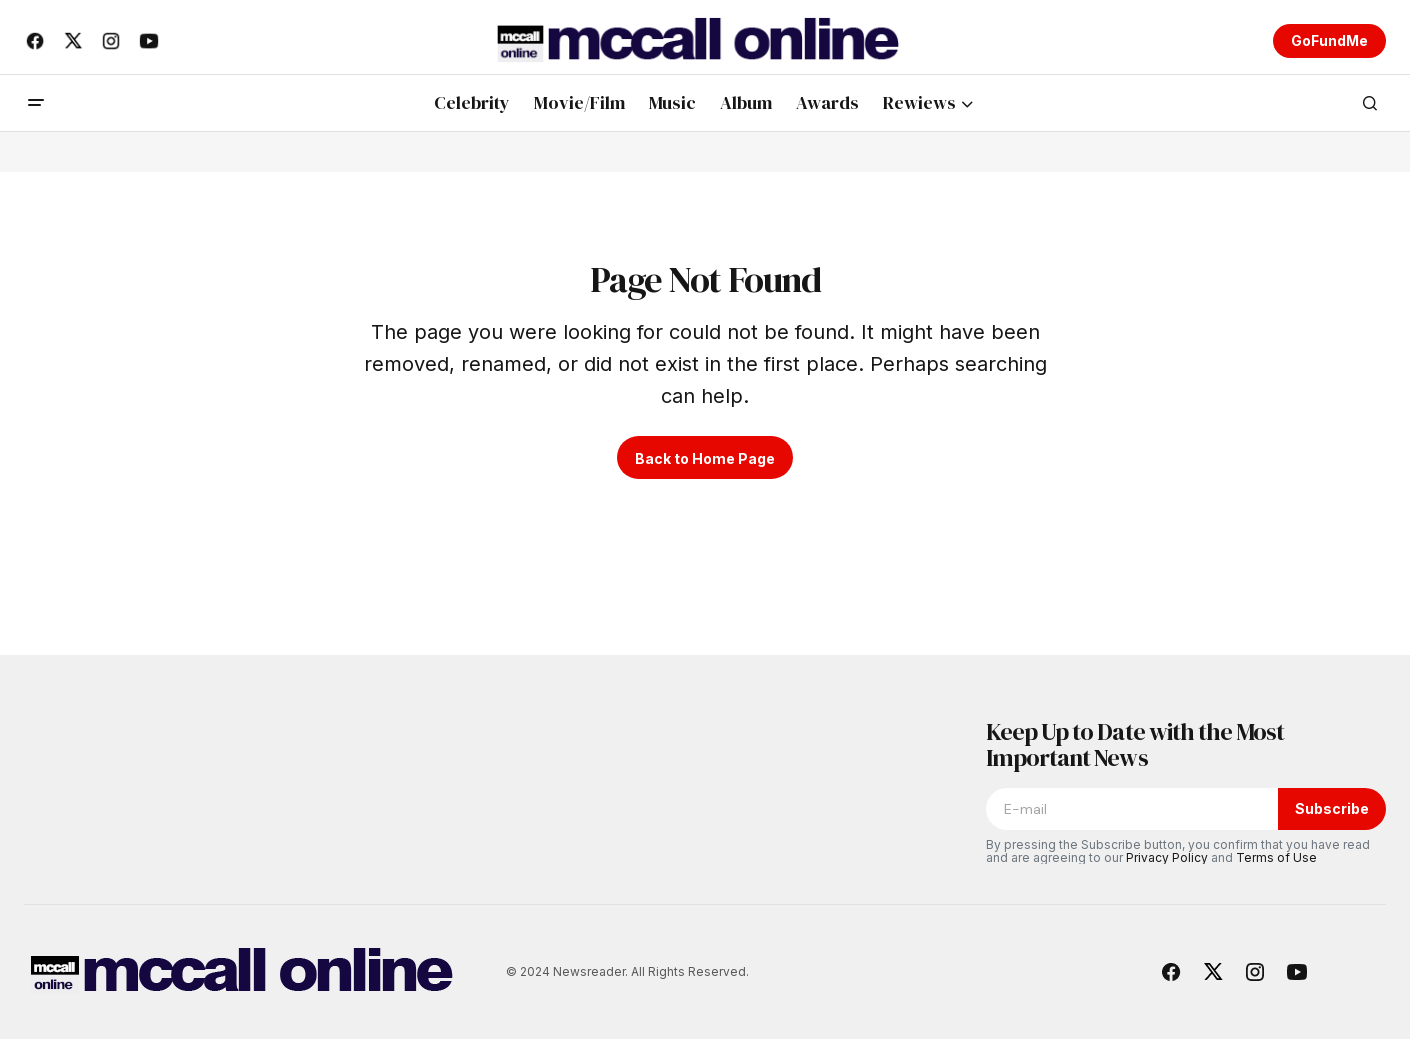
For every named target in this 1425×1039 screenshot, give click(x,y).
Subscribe (1332, 808)
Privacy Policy (1167, 857)
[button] (36, 103)
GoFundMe (1329, 40)
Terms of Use (1276, 857)
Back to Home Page (705, 458)
